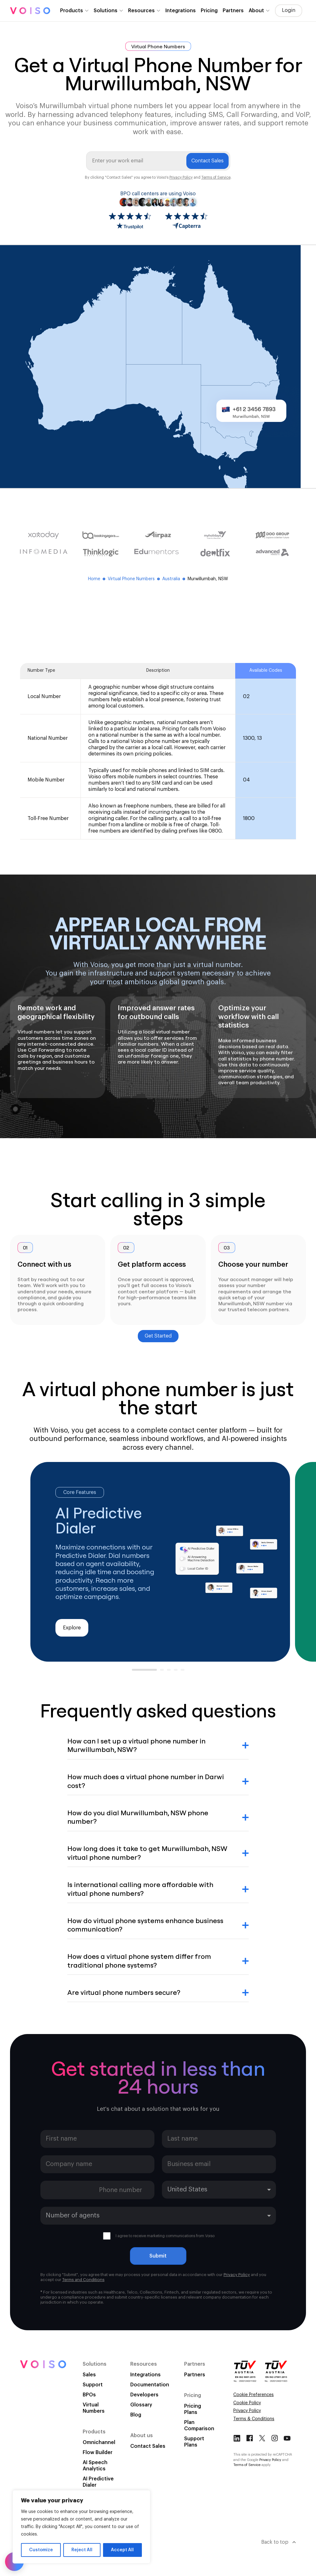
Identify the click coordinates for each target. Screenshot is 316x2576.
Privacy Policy (181, 177)
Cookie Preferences (253, 2395)
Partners (233, 10)
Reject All (81, 2550)
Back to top (278, 2542)
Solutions (105, 10)
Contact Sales (207, 160)
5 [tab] (184, 1672)
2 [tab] (163, 1672)
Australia (173, 579)
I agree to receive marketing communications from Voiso (159, 2236)
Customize (41, 2550)
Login (288, 10)
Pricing (209, 10)
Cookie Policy (247, 2403)
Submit (158, 2255)
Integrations (180, 10)
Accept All (122, 2550)
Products (71, 10)
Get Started (158, 1335)
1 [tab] (135, 1672)
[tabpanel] (160, 1562)
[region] (81, 2526)
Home (96, 579)
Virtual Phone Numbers (134, 579)
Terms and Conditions (83, 2280)
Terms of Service (216, 177)
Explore (72, 1627)
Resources (141, 10)
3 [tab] (170, 1672)
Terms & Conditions (253, 2419)
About (256, 10)
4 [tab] (177, 1672)
